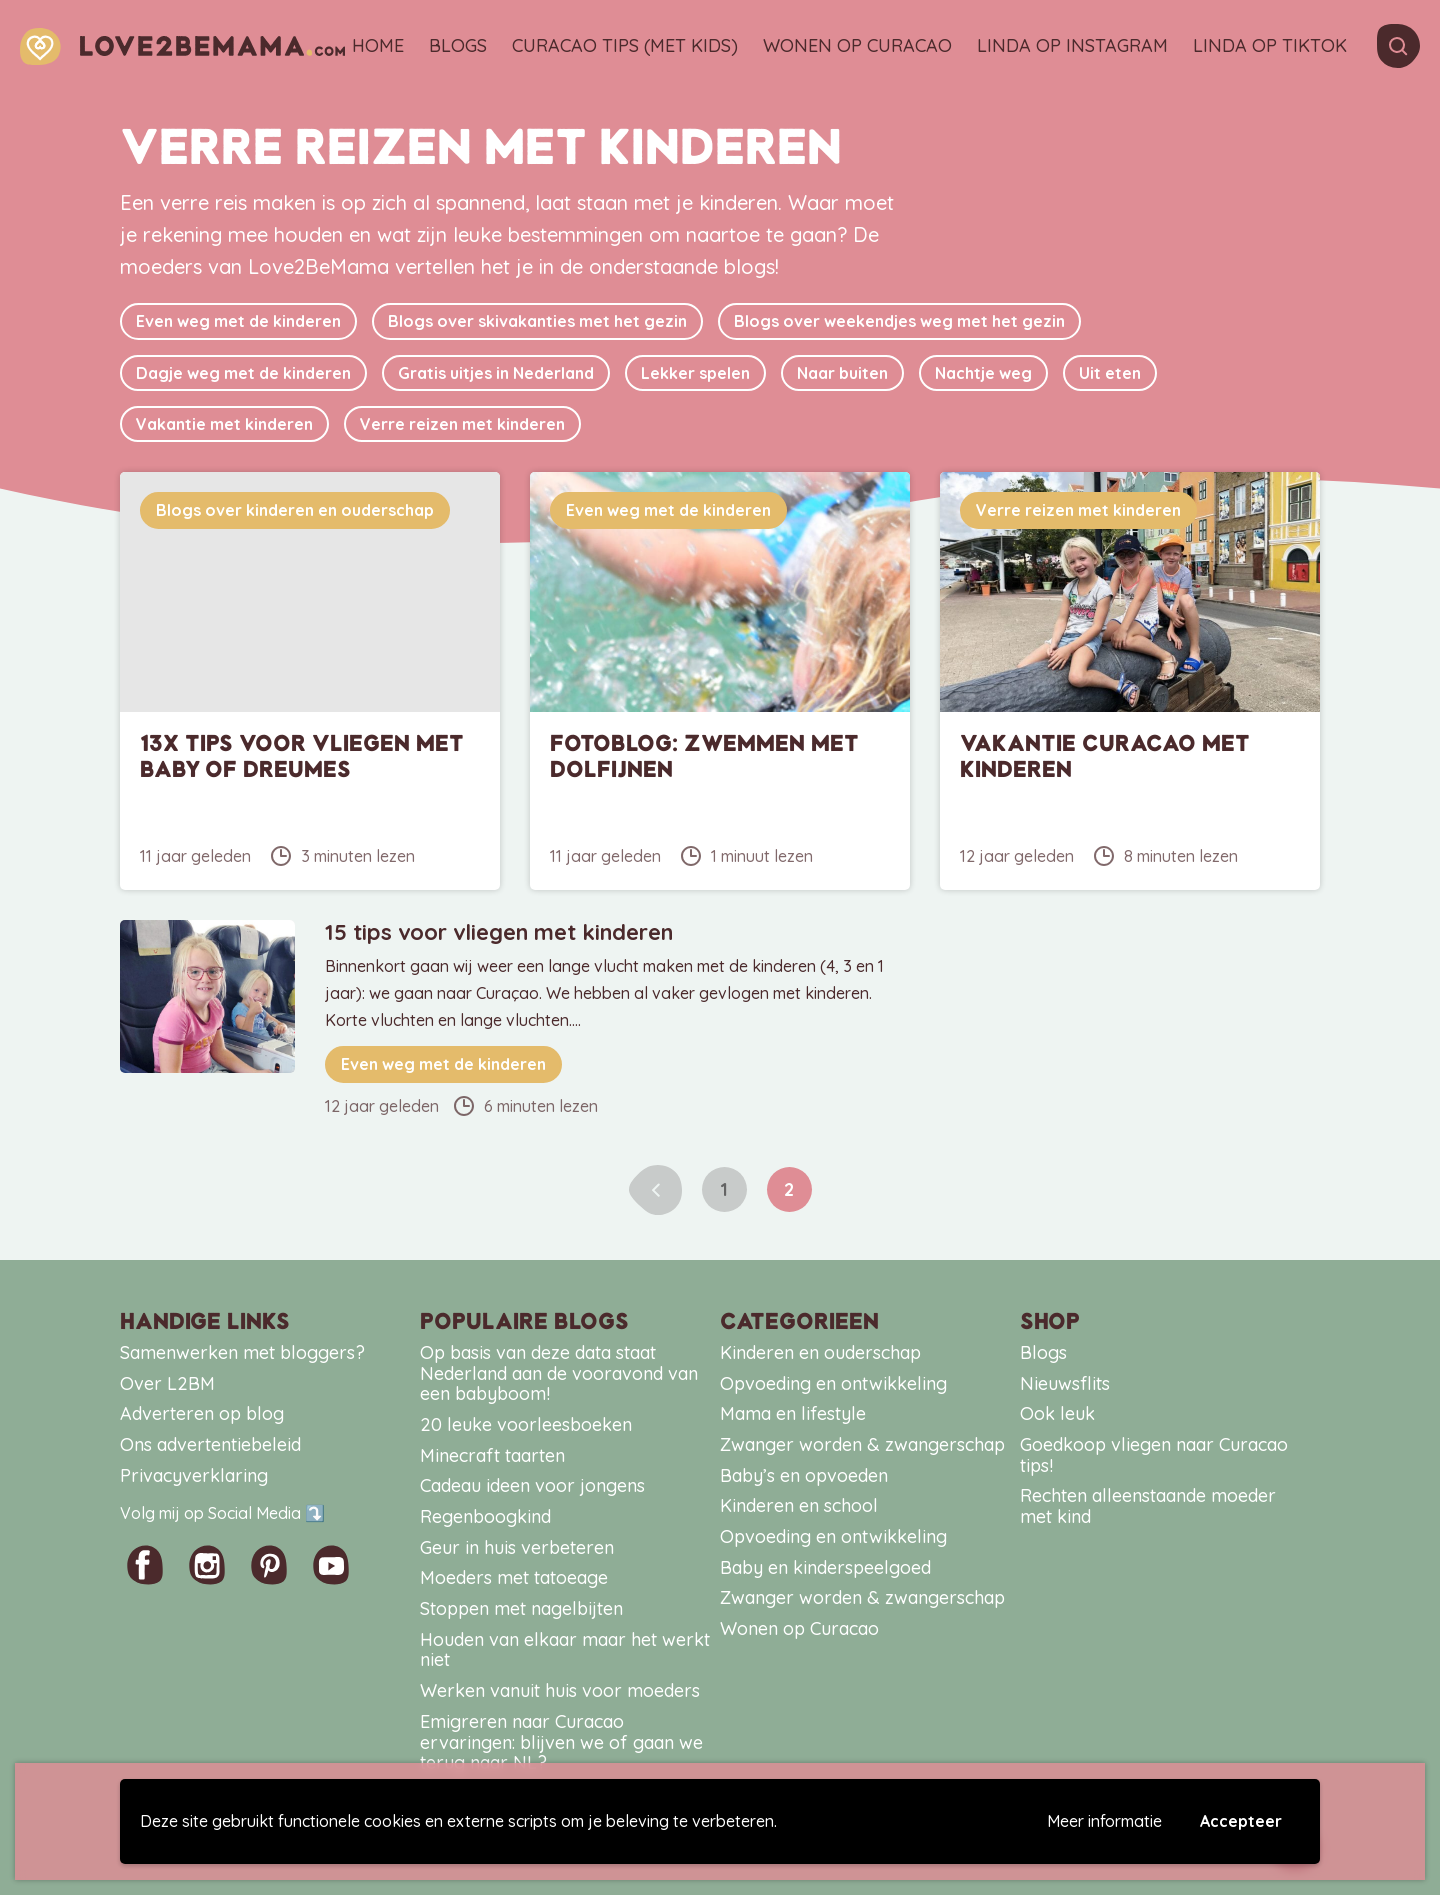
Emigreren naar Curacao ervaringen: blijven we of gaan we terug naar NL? (561, 1742)
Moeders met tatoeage (514, 1577)
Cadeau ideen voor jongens (532, 1485)
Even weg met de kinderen (238, 321)
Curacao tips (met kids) (625, 46)
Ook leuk (1057, 1413)
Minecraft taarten (492, 1455)
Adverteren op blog (202, 1413)
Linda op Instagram (1072, 46)
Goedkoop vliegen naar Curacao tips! (1154, 1455)
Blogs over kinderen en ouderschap (295, 510)
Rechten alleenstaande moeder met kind (1148, 1506)
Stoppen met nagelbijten (521, 1608)
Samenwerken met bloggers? (242, 1352)
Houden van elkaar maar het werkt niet (565, 1650)
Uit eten (1110, 373)
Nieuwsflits (1065, 1383)
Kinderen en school (799, 1505)
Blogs (458, 46)
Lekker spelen (695, 373)
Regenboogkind (485, 1516)
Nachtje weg (983, 373)
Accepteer (1241, 1821)
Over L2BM (167, 1383)
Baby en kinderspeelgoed (825, 1567)
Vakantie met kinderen (224, 424)
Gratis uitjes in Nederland (496, 373)
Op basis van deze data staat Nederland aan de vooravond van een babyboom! (559, 1373)
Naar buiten (842, 373)
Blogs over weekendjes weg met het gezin (899, 321)
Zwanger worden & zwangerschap (862, 1444)
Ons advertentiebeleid (210, 1444)
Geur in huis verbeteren (517, 1547)
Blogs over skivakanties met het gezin (537, 321)
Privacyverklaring (194, 1475)
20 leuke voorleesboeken (526, 1424)
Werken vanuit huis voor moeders (560, 1690)
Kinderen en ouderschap (820, 1352)
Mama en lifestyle (793, 1413)
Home (378, 46)
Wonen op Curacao (857, 46)
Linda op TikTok (1270, 46)
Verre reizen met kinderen (462, 424)
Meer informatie (1104, 1821)
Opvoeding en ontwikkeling (833, 1383)
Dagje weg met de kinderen (243, 373)
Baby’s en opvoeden (804, 1475)
